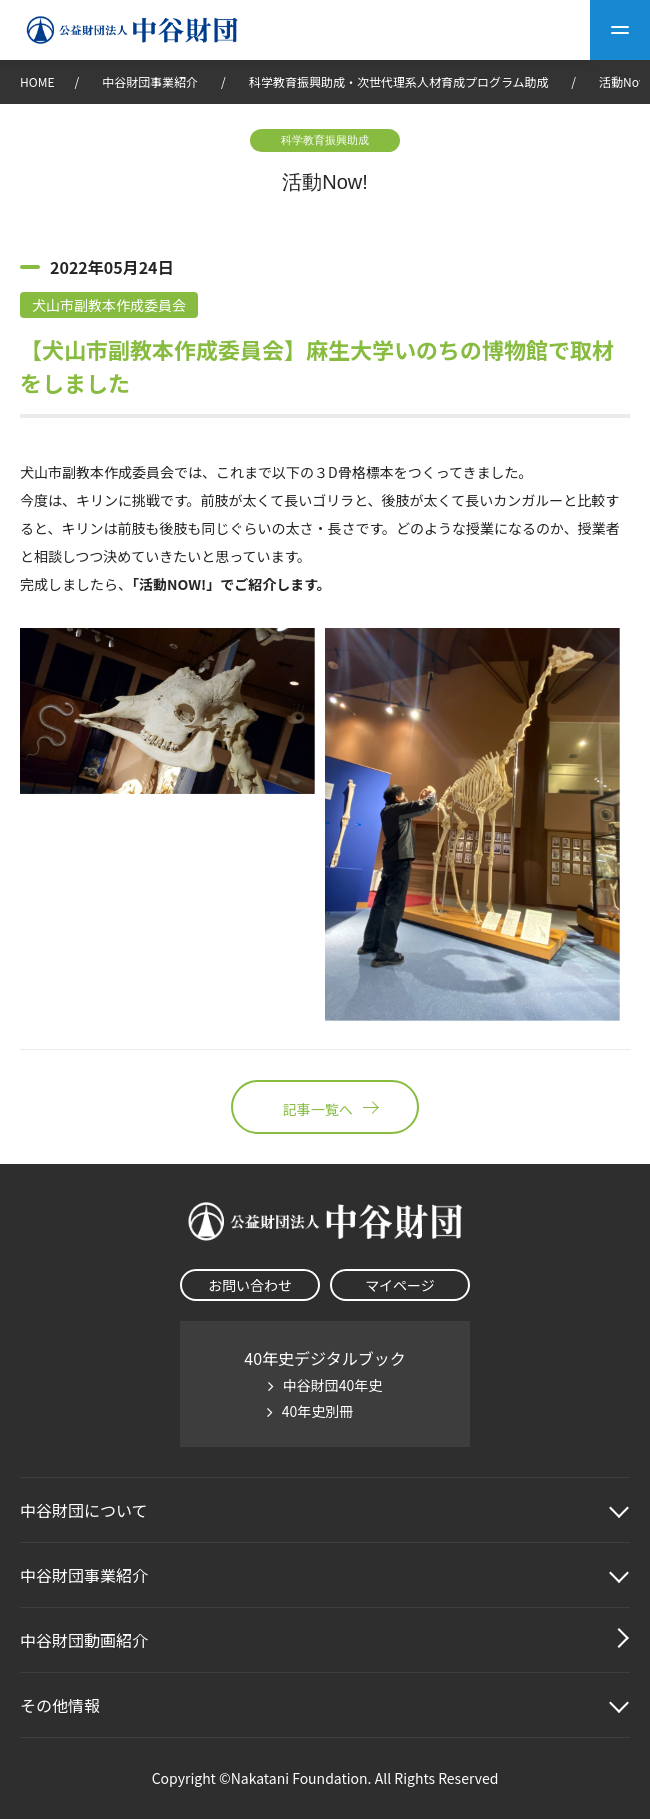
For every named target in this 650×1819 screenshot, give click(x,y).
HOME (37, 81)
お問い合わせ (250, 1285)
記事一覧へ (325, 1107)
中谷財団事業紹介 (151, 81)
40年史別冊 (318, 1411)
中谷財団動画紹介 (84, 1640)
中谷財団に (84, 1510)
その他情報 (60, 1705)
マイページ (400, 1285)
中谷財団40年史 (333, 1385)
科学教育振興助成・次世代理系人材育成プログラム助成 (399, 81)
